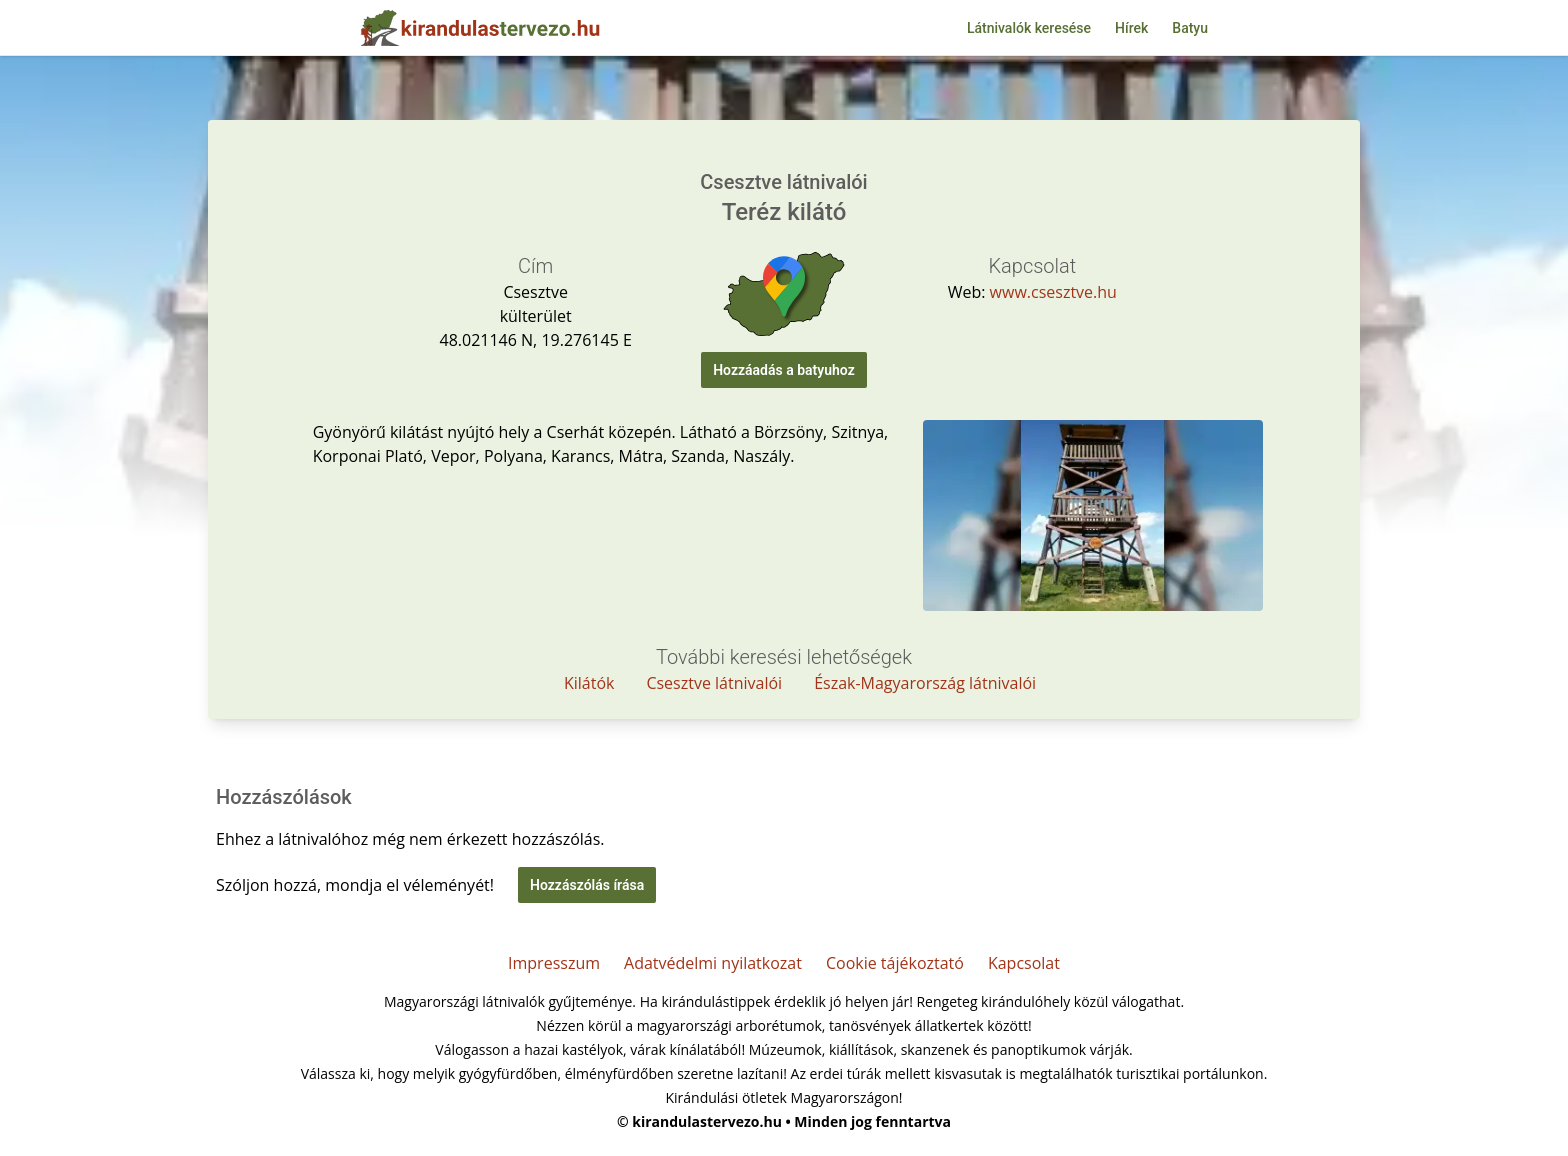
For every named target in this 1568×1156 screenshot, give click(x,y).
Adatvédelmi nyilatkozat (713, 963)
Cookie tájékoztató (895, 963)
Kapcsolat (1024, 963)
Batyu (1190, 28)
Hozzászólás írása (587, 885)
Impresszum (554, 963)
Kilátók (589, 683)
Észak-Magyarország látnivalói (925, 683)
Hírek (1131, 28)
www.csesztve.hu (1053, 292)
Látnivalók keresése (1029, 28)
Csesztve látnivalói (714, 683)
